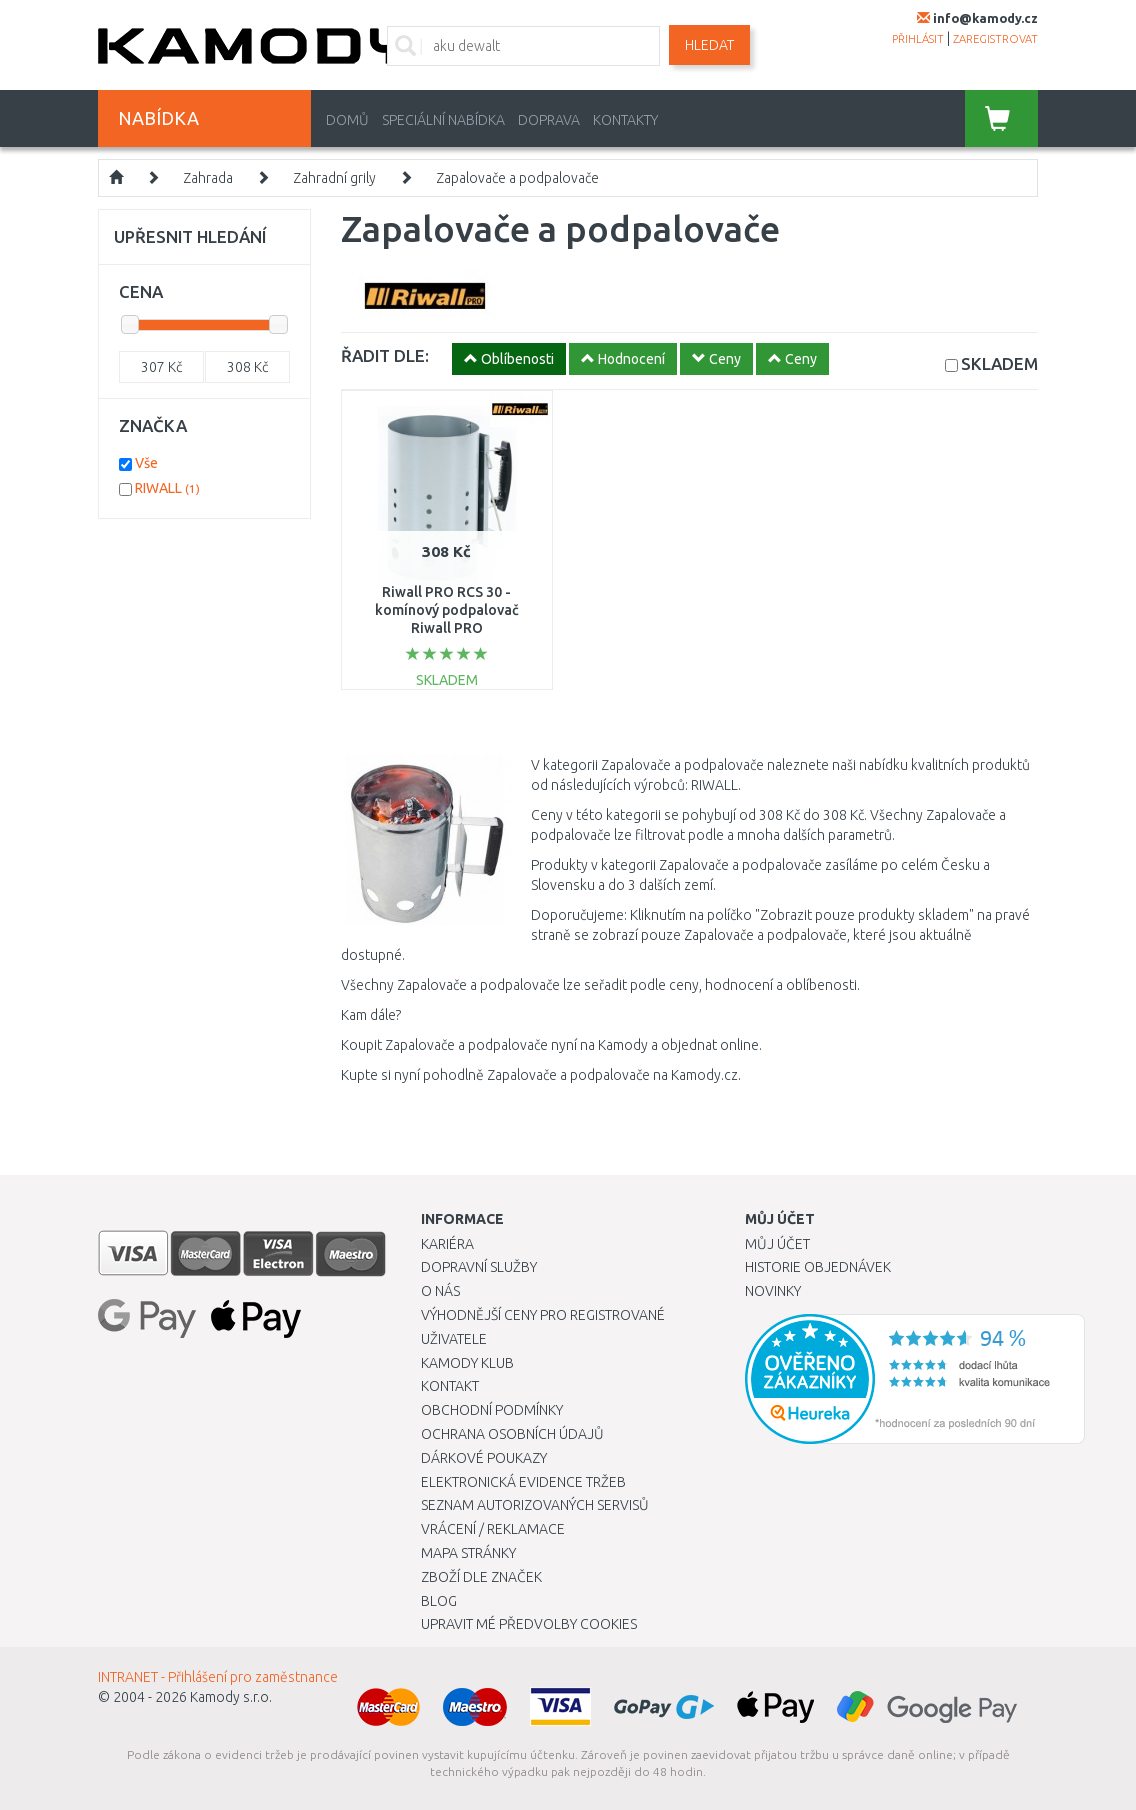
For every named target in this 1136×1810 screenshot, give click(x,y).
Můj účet (777, 1244)
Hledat (709, 45)
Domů (347, 120)
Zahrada (208, 178)
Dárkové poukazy (484, 1458)
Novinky (773, 1291)
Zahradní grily (334, 178)
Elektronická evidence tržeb (523, 1482)
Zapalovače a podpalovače (517, 178)
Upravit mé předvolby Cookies (529, 1624)
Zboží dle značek (481, 1577)
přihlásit (918, 39)
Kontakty (625, 120)
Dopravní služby (479, 1267)
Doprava (549, 120)
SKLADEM (999, 363)
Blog (439, 1601)
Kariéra (447, 1244)
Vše (146, 463)
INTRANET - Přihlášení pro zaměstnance (218, 1677)
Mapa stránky (468, 1553)
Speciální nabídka (443, 120)
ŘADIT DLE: (385, 355)
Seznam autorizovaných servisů (535, 1505)
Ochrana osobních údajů (512, 1434)
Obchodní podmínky (492, 1410)
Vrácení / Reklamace (493, 1529)
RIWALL (167, 488)
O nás (440, 1291)
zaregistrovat (995, 39)
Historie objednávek (818, 1267)
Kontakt (450, 1386)
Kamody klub (467, 1363)
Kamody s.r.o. (231, 1697)
